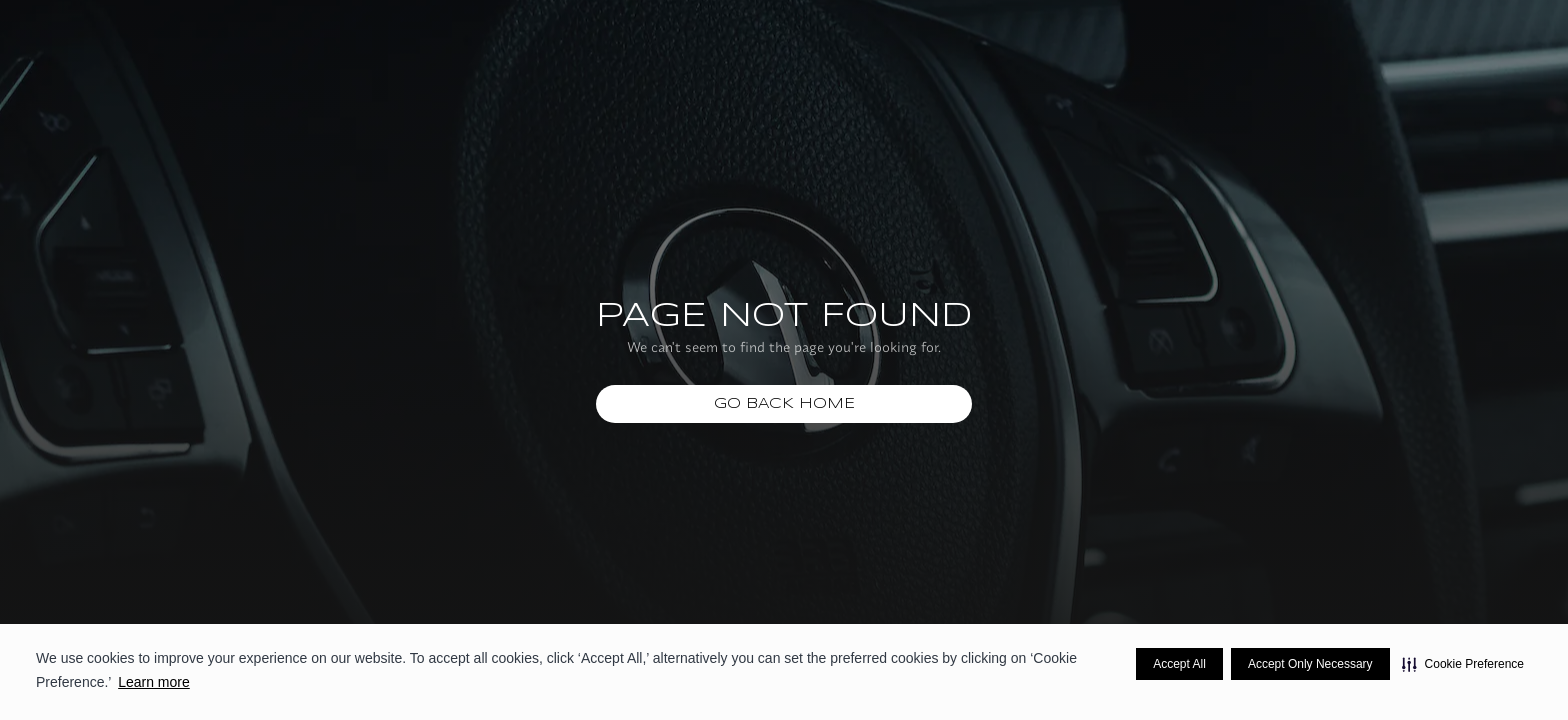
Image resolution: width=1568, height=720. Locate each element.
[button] (1463, 664)
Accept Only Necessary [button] (1310, 664)
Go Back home (784, 404)
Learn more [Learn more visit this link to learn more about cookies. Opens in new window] (154, 682)
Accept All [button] (1179, 664)
